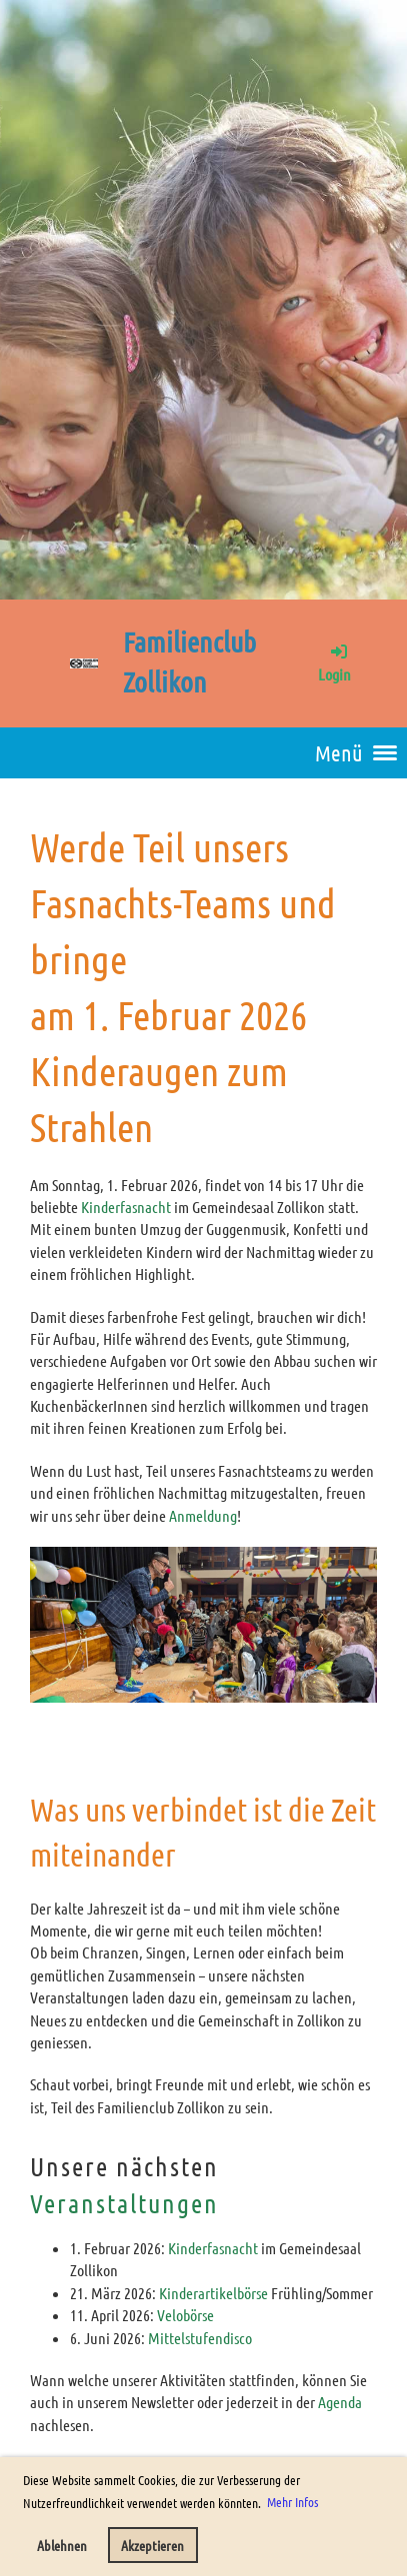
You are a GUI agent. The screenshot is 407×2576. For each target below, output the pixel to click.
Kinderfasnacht (127, 1206)
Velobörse (185, 2314)
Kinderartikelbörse (215, 2292)
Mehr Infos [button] (292, 2501)
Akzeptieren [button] (152, 2545)
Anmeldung (203, 1515)
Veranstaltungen (124, 2202)
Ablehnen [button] (62, 2545)
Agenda (340, 2401)
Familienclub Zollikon (189, 661)
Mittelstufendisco (200, 2337)
